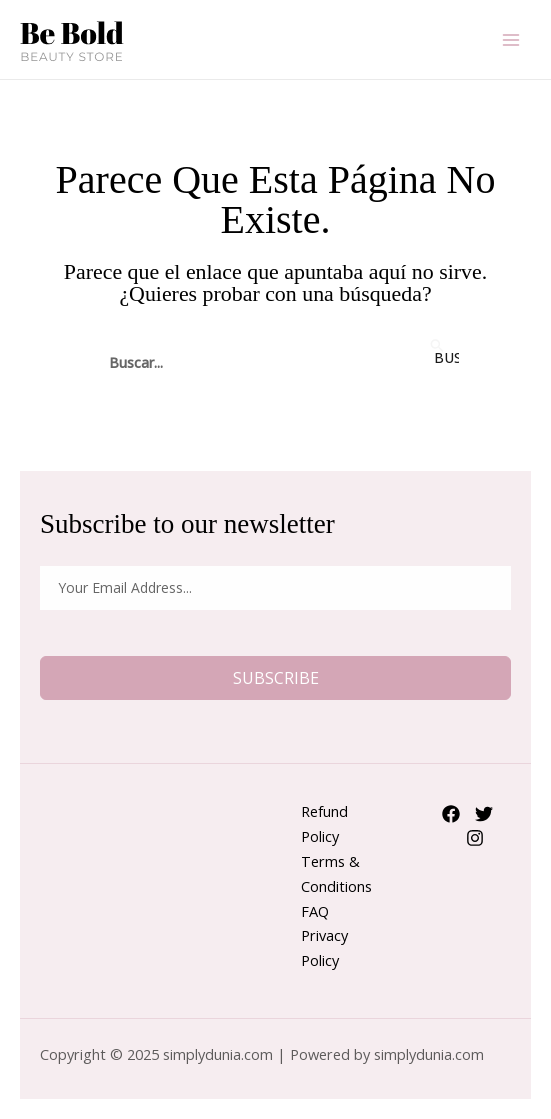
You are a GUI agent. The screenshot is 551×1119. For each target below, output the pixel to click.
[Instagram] (475, 838)
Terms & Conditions (336, 873)
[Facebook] (451, 814)
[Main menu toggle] (511, 39)
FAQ (315, 911)
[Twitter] (484, 814)
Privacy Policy (324, 947)
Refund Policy (324, 823)
